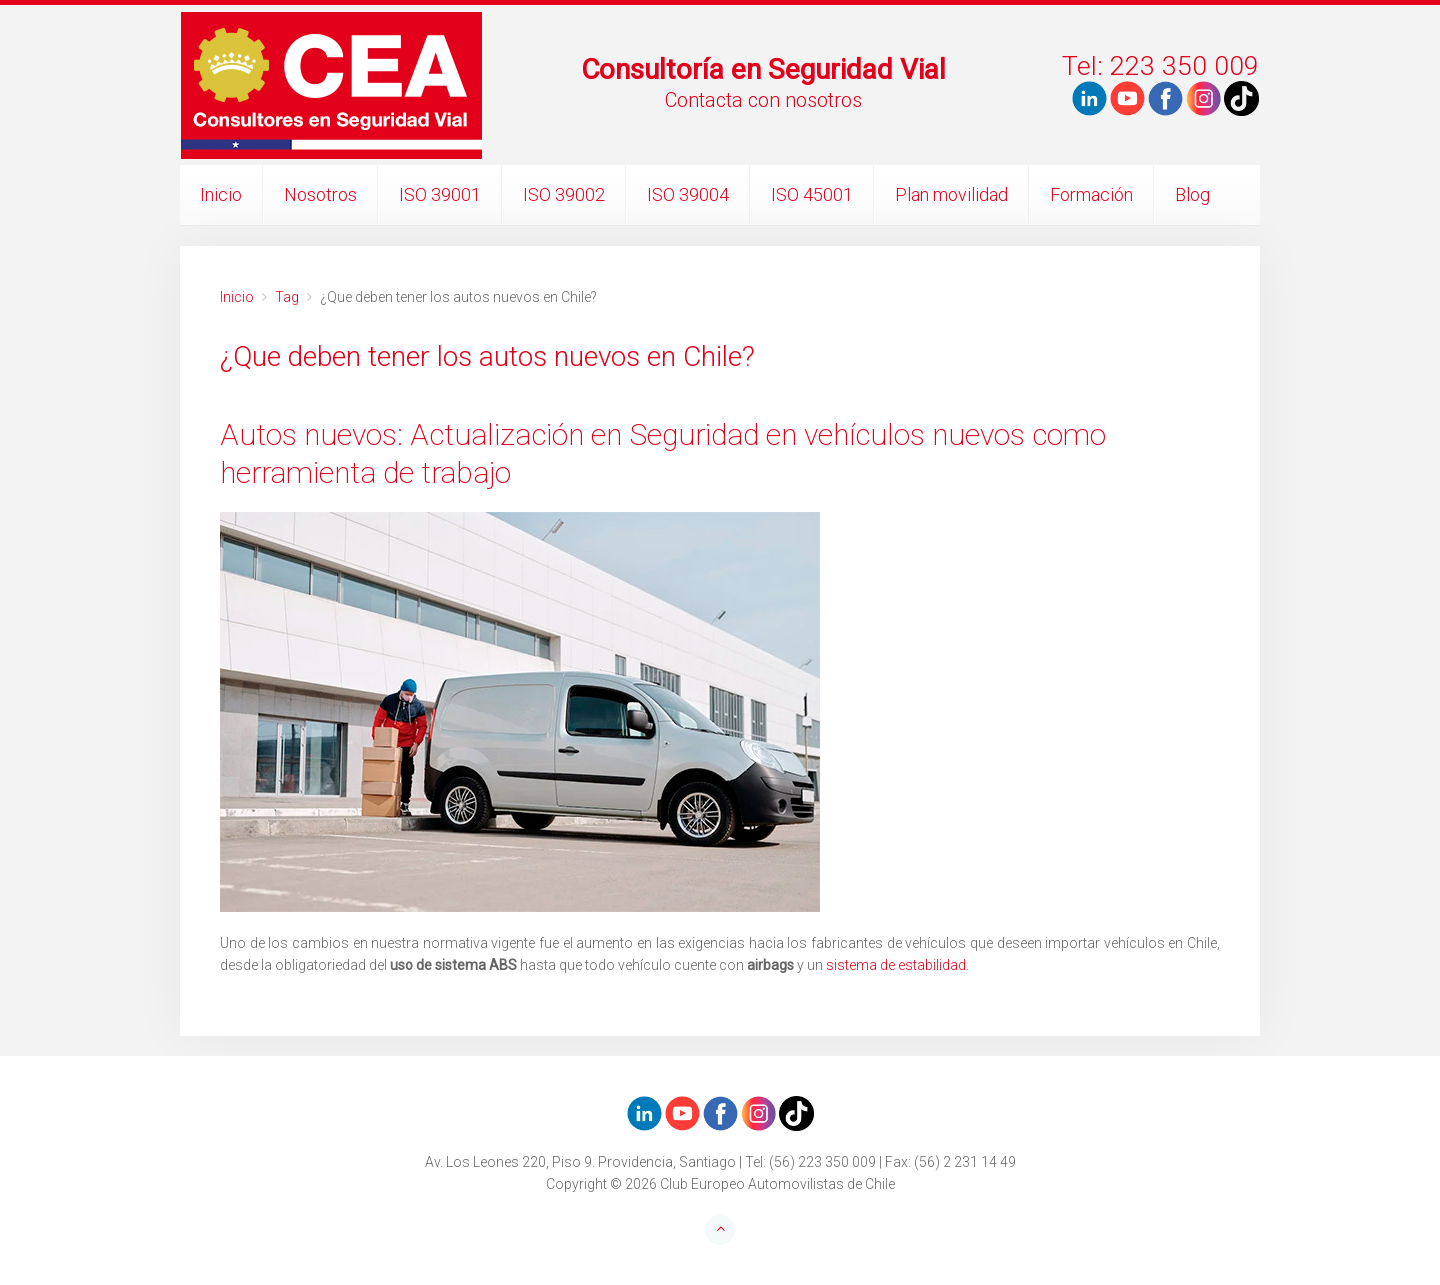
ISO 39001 (440, 194)
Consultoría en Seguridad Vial (763, 69)
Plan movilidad (951, 194)
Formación (1091, 194)
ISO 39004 (688, 194)
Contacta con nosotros (763, 100)
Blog (1192, 194)
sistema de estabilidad (896, 965)
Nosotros (320, 194)
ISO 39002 (564, 194)
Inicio (221, 194)
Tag (287, 297)
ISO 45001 (812, 194)
